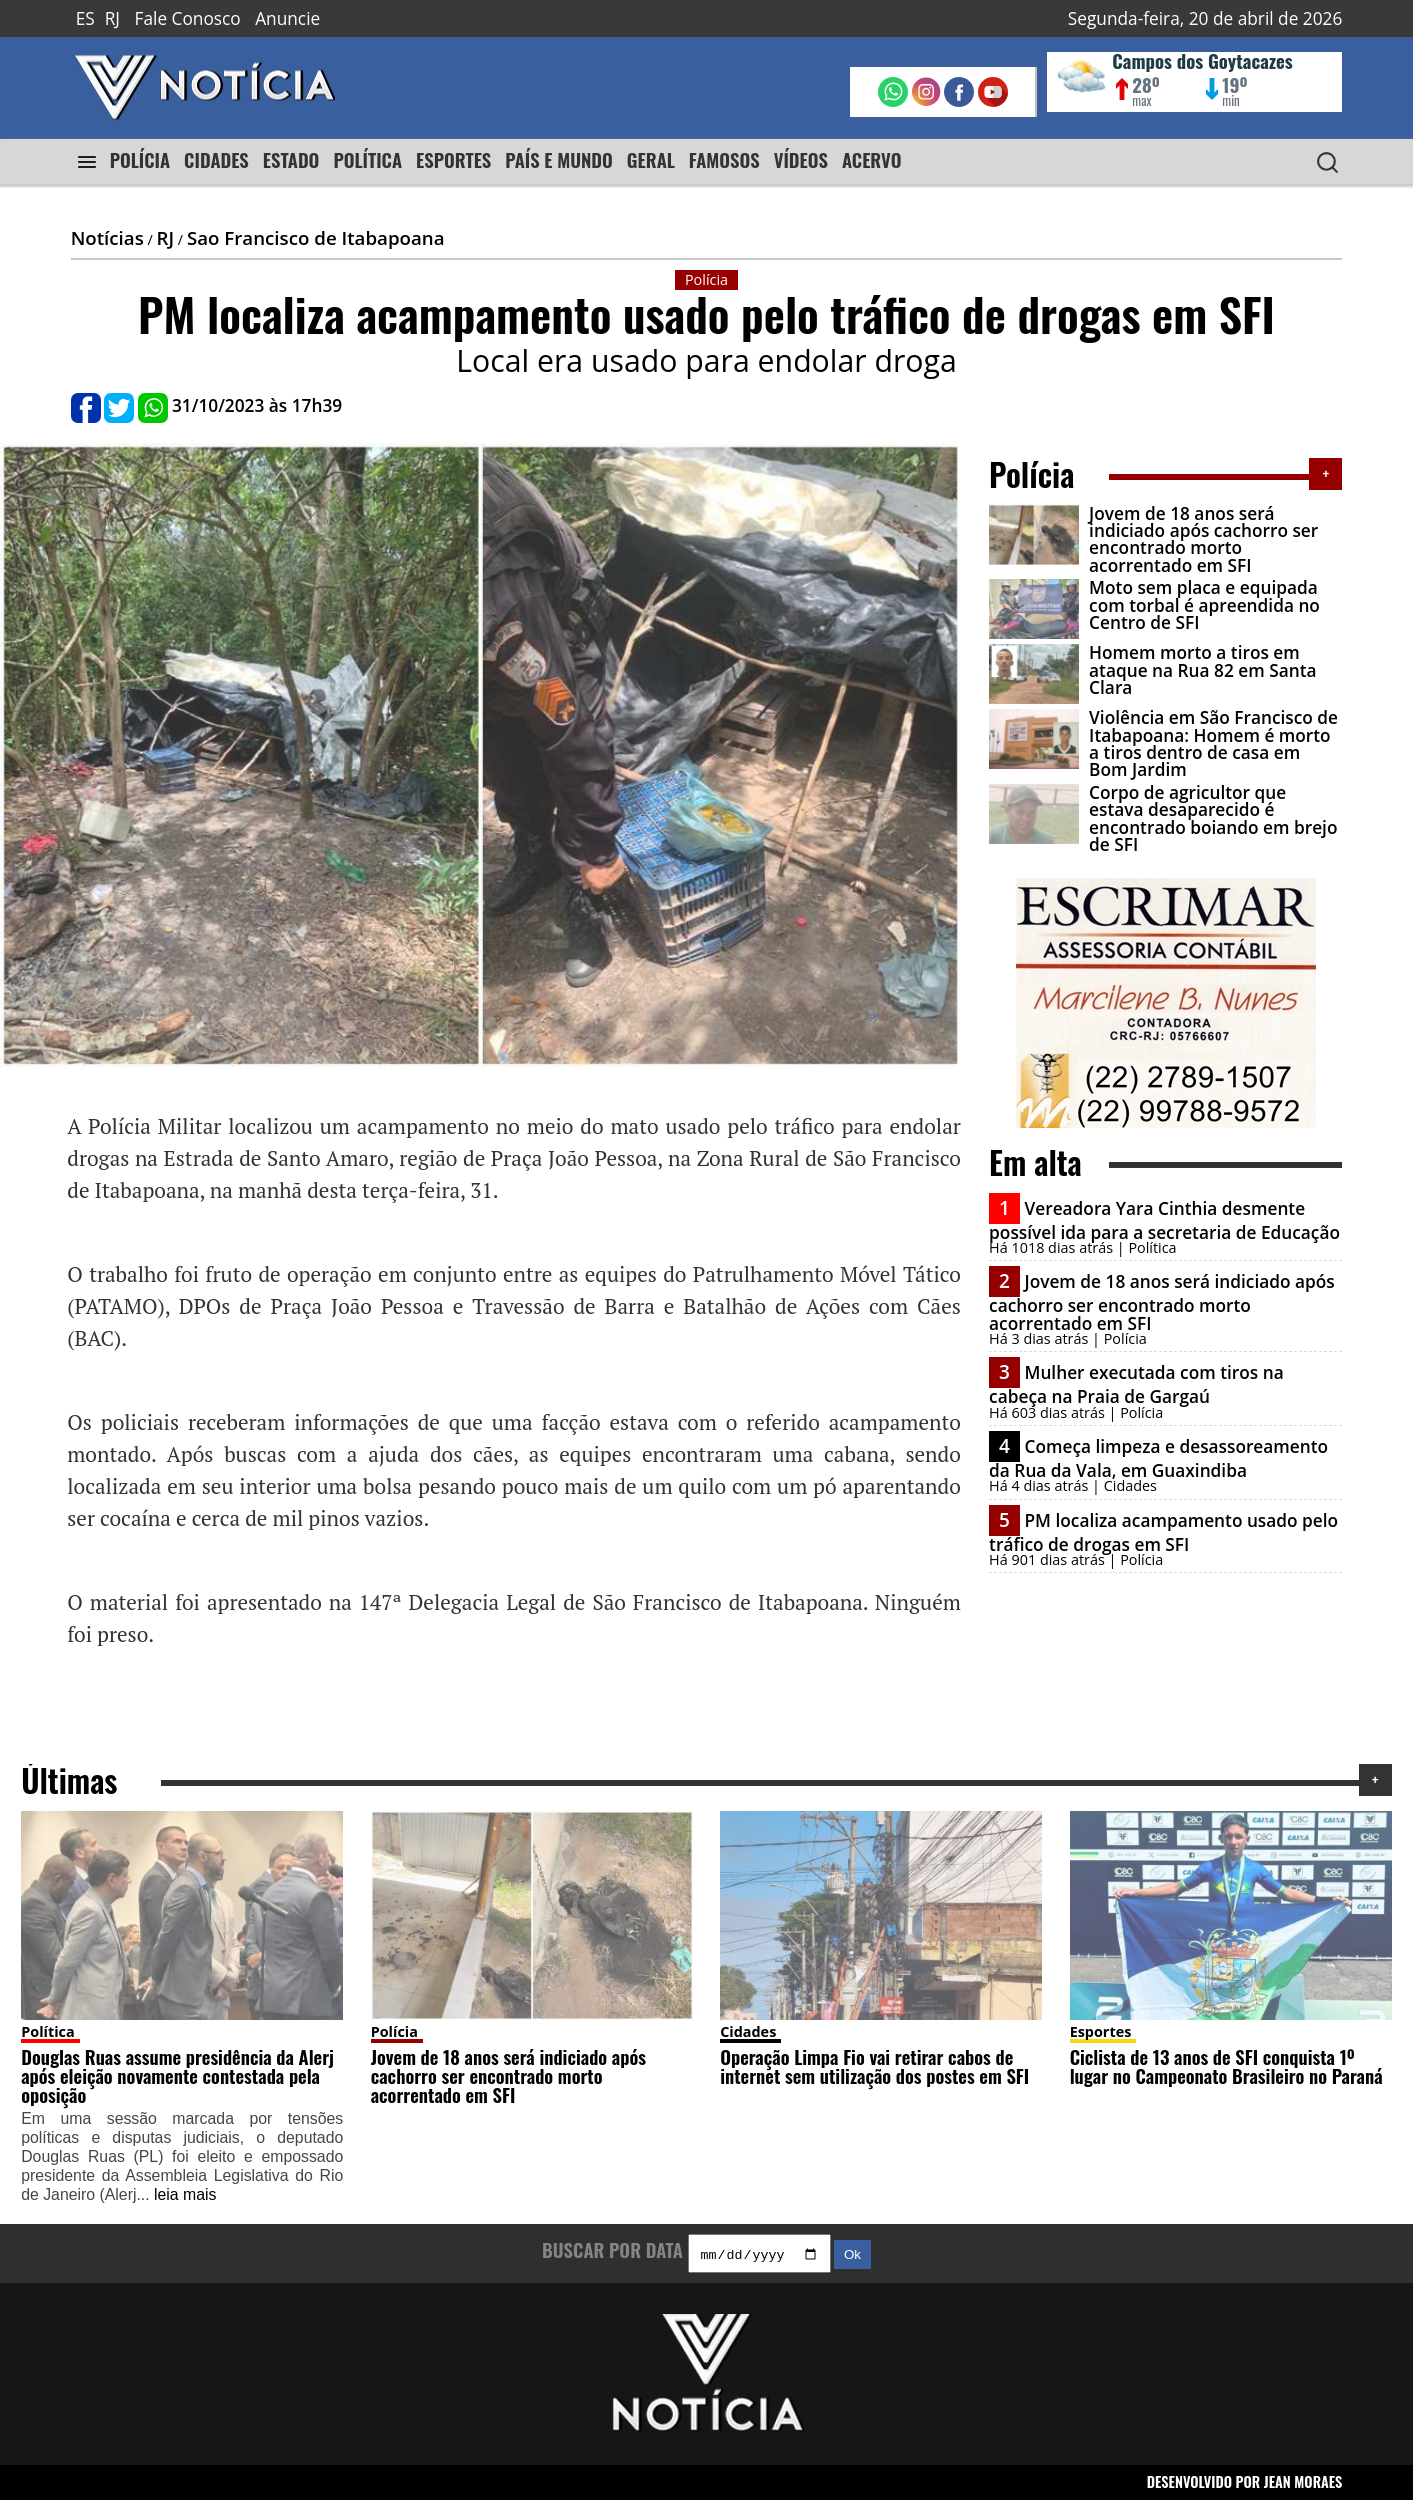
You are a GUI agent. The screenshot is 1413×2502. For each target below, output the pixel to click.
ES (85, 18)
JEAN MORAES (1303, 2484)
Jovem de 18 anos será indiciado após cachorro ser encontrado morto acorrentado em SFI (1203, 539)
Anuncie (287, 18)
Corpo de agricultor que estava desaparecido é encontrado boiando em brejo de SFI (1213, 818)
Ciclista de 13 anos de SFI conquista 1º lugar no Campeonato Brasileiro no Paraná (1226, 2066)
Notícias (107, 237)
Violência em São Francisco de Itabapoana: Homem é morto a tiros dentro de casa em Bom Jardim (1213, 743)
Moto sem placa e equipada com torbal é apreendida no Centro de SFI (1204, 605)
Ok (852, 2256)
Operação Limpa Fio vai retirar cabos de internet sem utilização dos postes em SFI (874, 2066)
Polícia (394, 2031)
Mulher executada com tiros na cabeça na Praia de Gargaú (1136, 1384)
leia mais (185, 2194)
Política (47, 2031)
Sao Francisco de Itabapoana (316, 237)
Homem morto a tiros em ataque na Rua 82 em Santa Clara (1202, 670)
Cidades (748, 2031)
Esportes (1101, 2031)
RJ (112, 18)
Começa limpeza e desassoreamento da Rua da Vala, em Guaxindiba (1158, 1458)
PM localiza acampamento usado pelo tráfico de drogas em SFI (1163, 1532)
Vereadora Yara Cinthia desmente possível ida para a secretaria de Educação (1164, 1220)
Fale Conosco (188, 18)
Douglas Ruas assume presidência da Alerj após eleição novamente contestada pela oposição (177, 2075)
